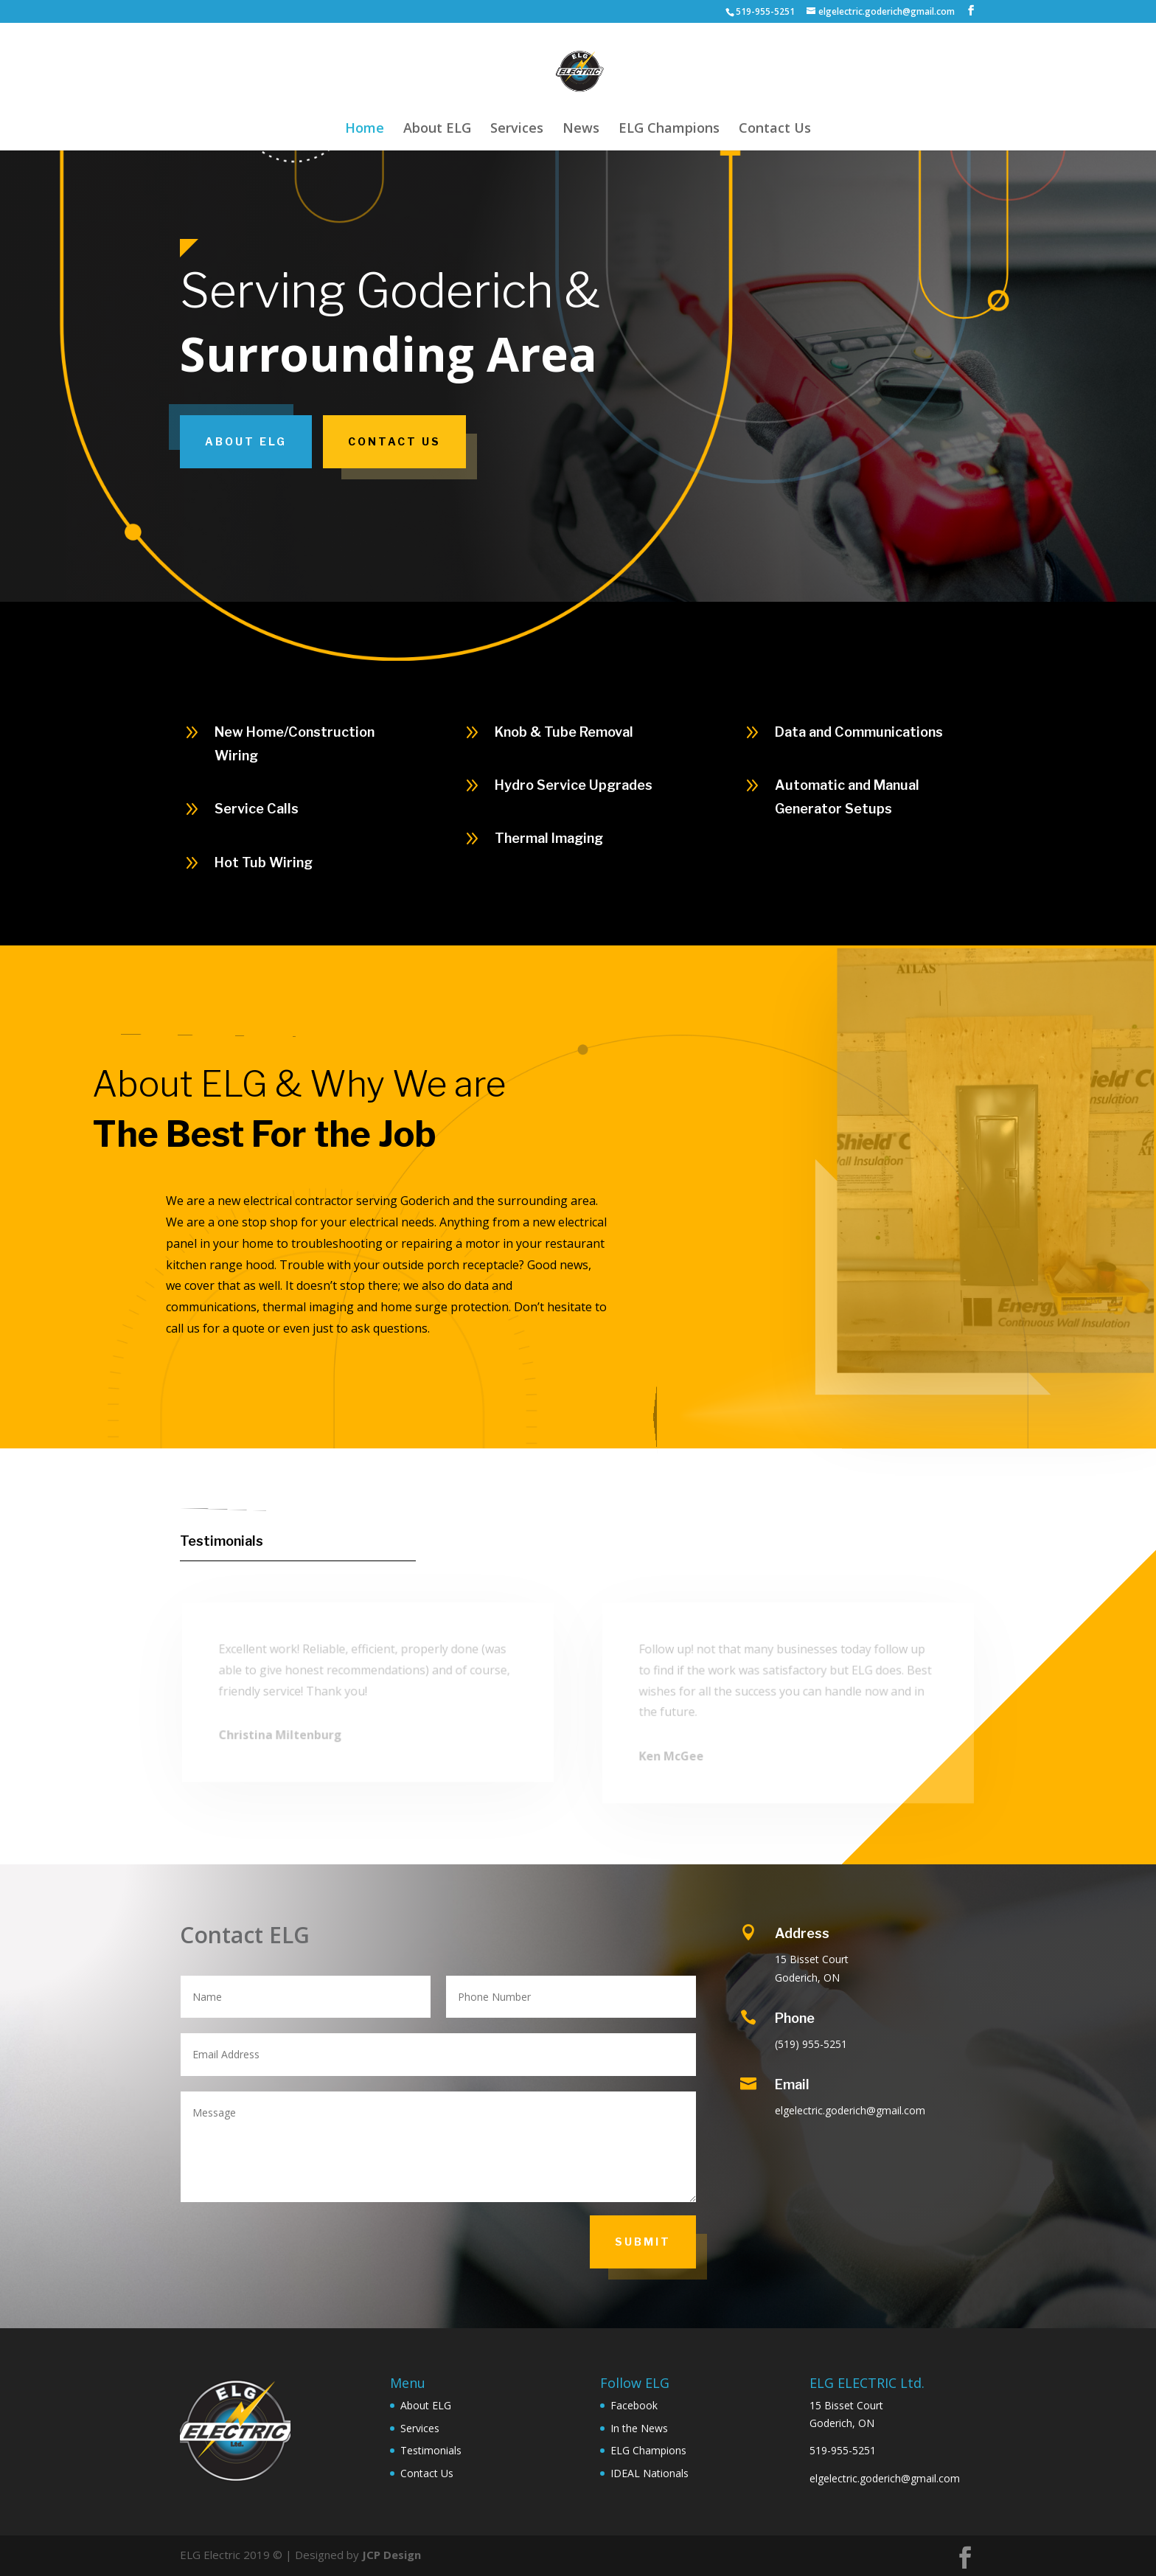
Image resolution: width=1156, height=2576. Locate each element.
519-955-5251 (842, 2450)
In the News (639, 2428)
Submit (643, 2241)
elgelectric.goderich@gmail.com (884, 2478)
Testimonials (221, 1541)
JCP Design (391, 2554)
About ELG (437, 129)
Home (364, 129)
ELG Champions (669, 129)
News (581, 129)
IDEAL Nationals (649, 2473)
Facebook (634, 2405)
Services (516, 129)
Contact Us (775, 129)
